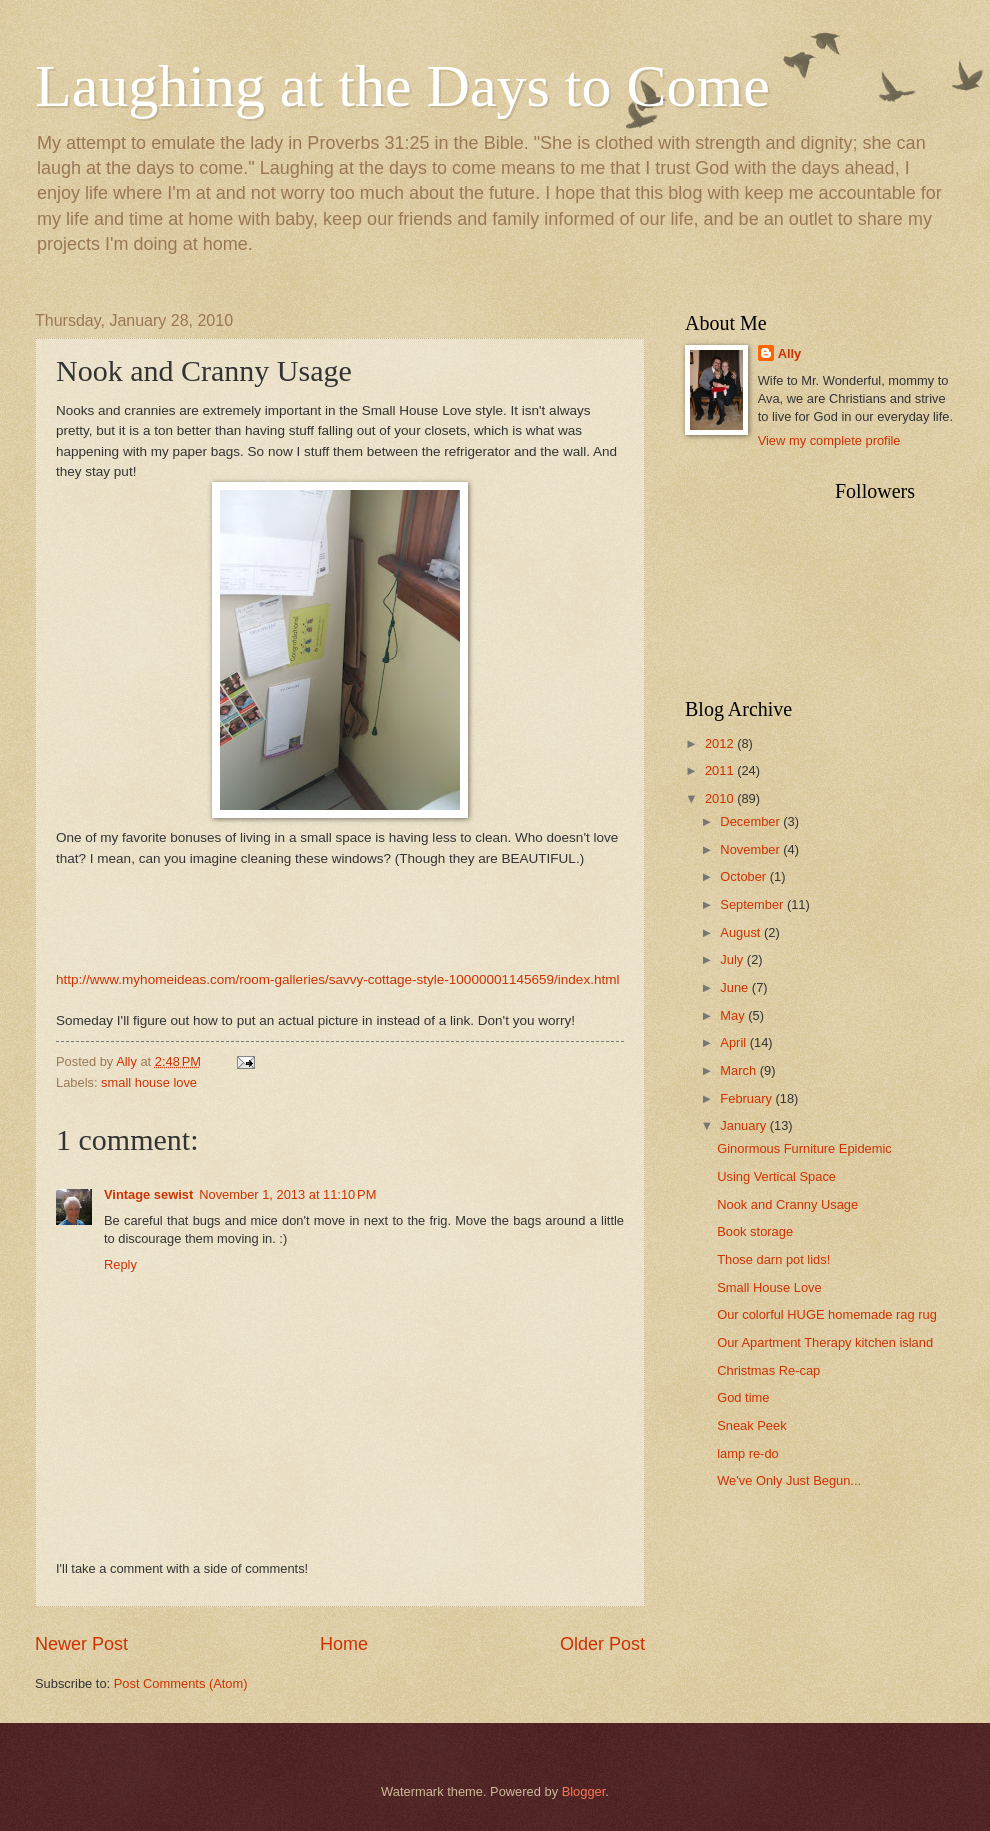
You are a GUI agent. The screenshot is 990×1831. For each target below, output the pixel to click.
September (753, 904)
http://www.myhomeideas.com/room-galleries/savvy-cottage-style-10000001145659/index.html (337, 979)
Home (344, 1644)
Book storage (755, 1231)
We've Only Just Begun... (789, 1480)
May (734, 1015)
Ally (790, 353)
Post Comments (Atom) (181, 1683)
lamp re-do (748, 1453)
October (744, 876)
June (736, 987)
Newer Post (81, 1644)
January (744, 1125)
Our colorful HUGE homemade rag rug (827, 1314)
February (747, 1098)
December (751, 821)
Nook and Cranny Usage (787, 1204)
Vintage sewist (148, 1194)
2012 (721, 743)
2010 (721, 798)
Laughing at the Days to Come (402, 86)
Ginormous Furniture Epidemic (804, 1148)
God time (743, 1397)
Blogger (584, 1791)
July (733, 959)
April (734, 1042)
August (742, 932)
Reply (120, 1264)
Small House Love (769, 1287)
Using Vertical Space (776, 1176)
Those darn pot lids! (773, 1259)
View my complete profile (829, 440)
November (751, 849)
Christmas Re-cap (768, 1370)
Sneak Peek (751, 1425)
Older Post (602, 1644)
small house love (149, 1082)
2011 (721, 770)
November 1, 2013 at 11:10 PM (287, 1194)
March (739, 1070)
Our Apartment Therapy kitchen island (825, 1342)
